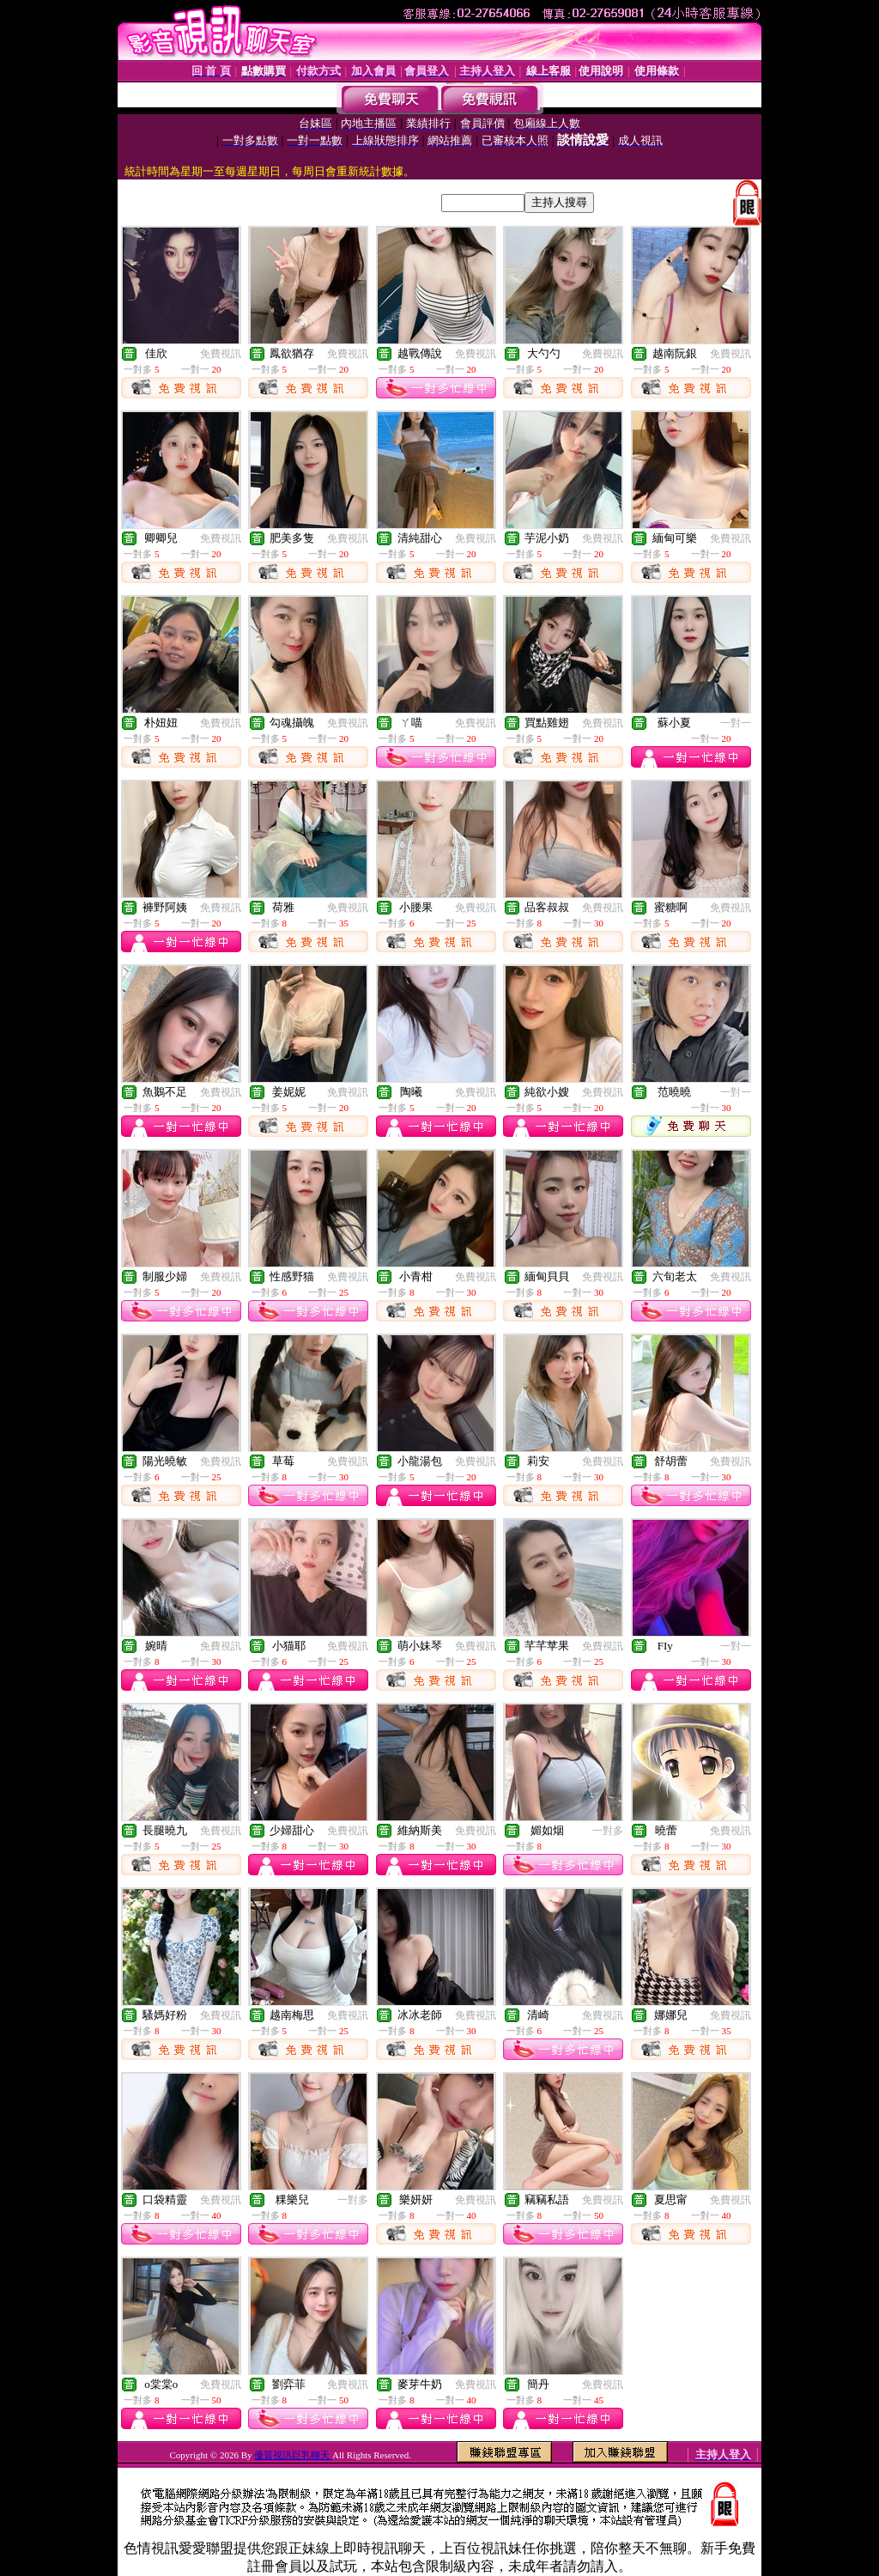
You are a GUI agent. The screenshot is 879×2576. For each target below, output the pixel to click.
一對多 (607, 1831)
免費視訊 (220, 354)
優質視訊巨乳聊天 (293, 2455)
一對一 (735, 723)
